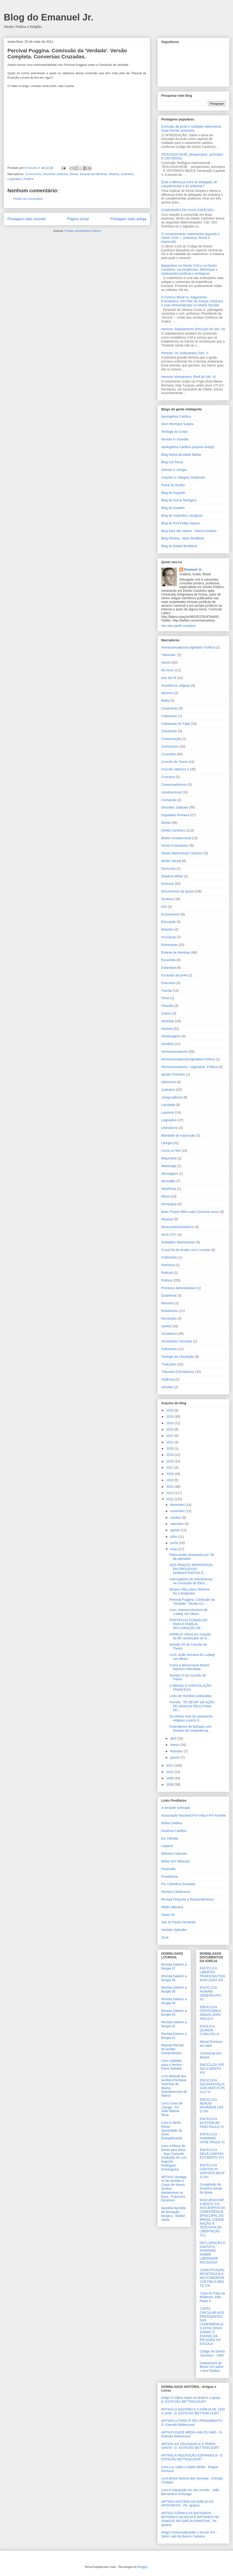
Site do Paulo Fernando (178, 1922)
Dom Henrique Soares (177, 424)
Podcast (167, 1273)
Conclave (168, 777)
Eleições (167, 929)
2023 (170, 1429)
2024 (170, 1423)
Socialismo (169, 1333)
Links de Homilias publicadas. (190, 1696)
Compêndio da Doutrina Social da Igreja (211, 2188)
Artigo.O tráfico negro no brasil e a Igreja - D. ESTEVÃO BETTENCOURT (191, 2399)
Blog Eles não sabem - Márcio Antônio (188, 531)
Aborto (166, 662)
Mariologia (168, 1166)
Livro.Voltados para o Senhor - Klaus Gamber (172, 2064)
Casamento (169, 708)
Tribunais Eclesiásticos (177, 1372)
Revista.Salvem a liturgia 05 (174, 1989)
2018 (170, 1461)
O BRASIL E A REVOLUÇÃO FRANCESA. (190, 1687)
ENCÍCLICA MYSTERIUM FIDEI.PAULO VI (212, 2123)
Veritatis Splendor (174, 1930)
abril (173, 1738)
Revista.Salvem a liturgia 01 (174, 2036)
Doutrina (167, 899)
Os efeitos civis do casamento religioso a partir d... (191, 1718)
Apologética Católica (176, 416)
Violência (168, 1379)
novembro (177, 1511)
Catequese (169, 716)
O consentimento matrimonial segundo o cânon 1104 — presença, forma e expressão (190, 238)
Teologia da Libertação (177, 1356)
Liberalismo (169, 1128)
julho (174, 1536)
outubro (176, 1517)
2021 (170, 1442)
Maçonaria (168, 1158)
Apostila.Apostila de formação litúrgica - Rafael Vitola (173, 2213)
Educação (168, 922)
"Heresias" (168, 655)
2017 (170, 1467)
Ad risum (167, 670)
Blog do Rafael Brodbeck (179, 546)
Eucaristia (168, 960)
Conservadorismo (174, 784)
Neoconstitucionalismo (177, 1227)
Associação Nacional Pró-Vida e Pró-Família (193, 1815)
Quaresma (168, 1295)
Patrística (168, 1265)
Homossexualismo (174, 1051)
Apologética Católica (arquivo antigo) (188, 447)
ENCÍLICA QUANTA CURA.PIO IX (209, 2030)
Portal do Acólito (173, 485)
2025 (170, 1416)
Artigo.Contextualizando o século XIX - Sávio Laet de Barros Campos (189, 2534)
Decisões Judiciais (55, 174)
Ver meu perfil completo (178, 626)
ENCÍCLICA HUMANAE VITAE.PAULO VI (212, 2138)
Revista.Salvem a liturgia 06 (174, 1978)
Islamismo (168, 1082)
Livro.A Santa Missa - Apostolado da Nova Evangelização (171, 2130)
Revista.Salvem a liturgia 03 (174, 2013)
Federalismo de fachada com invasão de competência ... (190, 1728)
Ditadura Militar (172, 876)
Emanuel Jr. (193, 569)
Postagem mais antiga (128, 219)
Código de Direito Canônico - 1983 (212, 2353)
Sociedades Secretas (176, 1341)
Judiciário (127, 174)
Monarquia (169, 1204)
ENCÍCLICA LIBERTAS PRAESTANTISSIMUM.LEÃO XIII (212, 1974)
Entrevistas (169, 945)
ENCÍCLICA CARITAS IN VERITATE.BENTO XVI (212, 2171)
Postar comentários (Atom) (83, 231)
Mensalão (168, 1181)
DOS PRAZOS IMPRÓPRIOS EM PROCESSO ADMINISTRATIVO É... (190, 1569)
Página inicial (78, 219)
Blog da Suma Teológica (178, 500)
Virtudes (167, 1387)
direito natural (171, 861)
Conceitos (168, 754)
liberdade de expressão (178, 1135)
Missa (165, 1196)
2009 (170, 1778)
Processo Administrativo (178, 1288)
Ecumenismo (170, 914)
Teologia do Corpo (174, 431)
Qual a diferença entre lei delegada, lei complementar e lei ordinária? (189, 184)
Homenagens (171, 1036)
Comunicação (171, 739)
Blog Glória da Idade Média (181, 454)
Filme (165, 998)
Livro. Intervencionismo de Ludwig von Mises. (188, 1612)
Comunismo (33, 174)
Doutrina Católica (173, 1831)
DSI (164, 907)
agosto (175, 1530)
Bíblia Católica (171, 1823)
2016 (170, 1474)
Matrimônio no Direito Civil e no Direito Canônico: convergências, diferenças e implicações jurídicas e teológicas (189, 269)
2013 (170, 1493)
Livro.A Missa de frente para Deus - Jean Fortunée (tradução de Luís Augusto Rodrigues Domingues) (174, 2157)
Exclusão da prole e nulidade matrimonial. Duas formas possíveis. (191, 128)
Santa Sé (168, 1915)
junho (174, 1543)
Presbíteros (169, 1876)
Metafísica (168, 1189)
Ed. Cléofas (169, 1838)
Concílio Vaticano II (175, 769)
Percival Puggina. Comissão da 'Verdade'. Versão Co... (192, 1601)
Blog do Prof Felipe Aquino (180, 523)
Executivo (168, 983)
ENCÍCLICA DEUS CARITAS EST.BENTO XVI (212, 2154)
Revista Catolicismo (175, 1892)
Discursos (168, 868)
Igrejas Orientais (173, 1074)
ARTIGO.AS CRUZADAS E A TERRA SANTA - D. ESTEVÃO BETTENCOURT (190, 2446)
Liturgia (166, 1143)
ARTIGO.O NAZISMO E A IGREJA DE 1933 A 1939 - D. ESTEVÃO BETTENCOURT (193, 2411)
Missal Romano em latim (211, 2043)
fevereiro (177, 1751)
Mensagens (169, 1173)
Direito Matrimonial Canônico (182, 853)
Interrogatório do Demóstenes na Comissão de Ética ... (190, 1581)
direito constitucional (176, 838)
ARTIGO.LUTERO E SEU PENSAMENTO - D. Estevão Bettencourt (192, 2422)
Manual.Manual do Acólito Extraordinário (172, 2049)
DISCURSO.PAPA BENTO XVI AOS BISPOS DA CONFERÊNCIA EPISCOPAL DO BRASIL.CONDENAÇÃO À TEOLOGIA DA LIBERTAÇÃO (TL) (212, 2217)
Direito (74, 174)
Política (29, 179)
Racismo (167, 1303)
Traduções (169, 1364)
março (175, 1745)
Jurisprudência (171, 1097)
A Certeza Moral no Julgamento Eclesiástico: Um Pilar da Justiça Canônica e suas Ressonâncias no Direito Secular (192, 301)
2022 (170, 1436)
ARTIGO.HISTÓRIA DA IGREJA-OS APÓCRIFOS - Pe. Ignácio (187, 2503)
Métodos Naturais (174, 1853)
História (114, 174)
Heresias (167, 1021)
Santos (166, 1326)
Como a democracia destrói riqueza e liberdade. (189, 1667)
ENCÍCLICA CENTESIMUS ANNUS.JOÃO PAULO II (210, 2012)
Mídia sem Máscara (175, 1861)
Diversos (167, 883)
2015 (170, 1480)
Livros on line (171, 1150)
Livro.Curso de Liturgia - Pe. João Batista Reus (171, 2109)
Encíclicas (168, 937)
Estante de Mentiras (93, 174)
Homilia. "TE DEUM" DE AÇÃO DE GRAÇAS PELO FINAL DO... (192, 1706)
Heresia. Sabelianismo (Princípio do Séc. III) (193, 329)
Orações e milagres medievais (183, 477)
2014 (170, 1486)
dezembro (177, 1505)
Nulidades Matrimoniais (178, 1242)
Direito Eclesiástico (175, 845)
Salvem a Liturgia (173, 470)
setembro (177, 1524)
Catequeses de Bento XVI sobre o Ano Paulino (211, 2367)
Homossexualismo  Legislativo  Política (188, 1059)
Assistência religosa (175, 685)
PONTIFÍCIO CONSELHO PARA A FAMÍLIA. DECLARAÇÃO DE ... (188, 1624)
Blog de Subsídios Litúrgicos (181, 515)
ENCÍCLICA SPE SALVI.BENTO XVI (212, 2068)
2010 (170, 1772)
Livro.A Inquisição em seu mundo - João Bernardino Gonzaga (190, 2492)
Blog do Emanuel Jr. (48, 17)
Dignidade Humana (175, 815)
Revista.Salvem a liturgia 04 (174, 2001)
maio (174, 1549)
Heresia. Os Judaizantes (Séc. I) (184, 353)
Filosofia (167, 1006)
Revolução (169, 1318)
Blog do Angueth (173, 493)
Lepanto (167, 1846)
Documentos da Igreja (177, 891)
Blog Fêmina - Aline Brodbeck (182, 538)
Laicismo (167, 1112)
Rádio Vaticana (172, 1907)
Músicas (167, 1219)
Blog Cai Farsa (172, 462)
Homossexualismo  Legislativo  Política (188, 647)
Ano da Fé (168, 678)
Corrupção (168, 800)
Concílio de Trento (174, 762)
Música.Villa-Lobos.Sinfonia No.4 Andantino (189, 1591)
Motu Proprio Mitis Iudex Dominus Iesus (190, 1212)
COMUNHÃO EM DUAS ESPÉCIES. (188, 210)
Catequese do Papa (175, 724)
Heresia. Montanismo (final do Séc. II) (188, 377)
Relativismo (169, 1311)
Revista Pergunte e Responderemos (187, 1899)
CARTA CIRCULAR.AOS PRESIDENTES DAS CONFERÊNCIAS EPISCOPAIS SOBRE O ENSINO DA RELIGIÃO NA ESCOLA (212, 2326)
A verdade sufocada (175, 1808)
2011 (170, 1765)
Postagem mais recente (26, 219)
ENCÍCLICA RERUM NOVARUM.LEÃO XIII (211, 2105)
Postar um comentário (28, 198)
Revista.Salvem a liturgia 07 (174, 1966)
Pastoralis (168, 1869)
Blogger (142, 2567)
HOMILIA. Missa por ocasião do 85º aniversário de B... (190, 1636)
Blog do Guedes (173, 508)
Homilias (167, 1044)
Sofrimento (169, 1349)
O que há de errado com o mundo (185, 1250)
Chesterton (169, 731)
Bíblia (165, 700)
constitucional (171, 792)
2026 (170, 1410)
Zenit (164, 1937)
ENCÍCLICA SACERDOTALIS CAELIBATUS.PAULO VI (212, 2086)
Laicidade (168, 1105)
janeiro (175, 1757)
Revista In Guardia (174, 439)
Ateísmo (167, 693)
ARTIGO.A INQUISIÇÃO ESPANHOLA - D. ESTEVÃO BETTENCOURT (192, 2457)
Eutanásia (168, 967)
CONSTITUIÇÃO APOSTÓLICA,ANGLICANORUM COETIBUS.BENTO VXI (212, 2277)
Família (166, 990)
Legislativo (14, 179)
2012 (170, 1499)
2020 (170, 1448)
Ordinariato (169, 1257)
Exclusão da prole (174, 975)
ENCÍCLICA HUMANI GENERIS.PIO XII (210, 1993)
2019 (170, 1455)
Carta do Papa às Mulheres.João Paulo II (212, 2297)
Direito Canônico (173, 830)
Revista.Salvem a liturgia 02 (174, 2024)
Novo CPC (169, 1234)
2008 (170, 1784)
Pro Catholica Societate (178, 1884)
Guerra (166, 1013)
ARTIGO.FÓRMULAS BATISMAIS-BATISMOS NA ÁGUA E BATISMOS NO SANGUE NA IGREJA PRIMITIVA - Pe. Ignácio (190, 2518)
